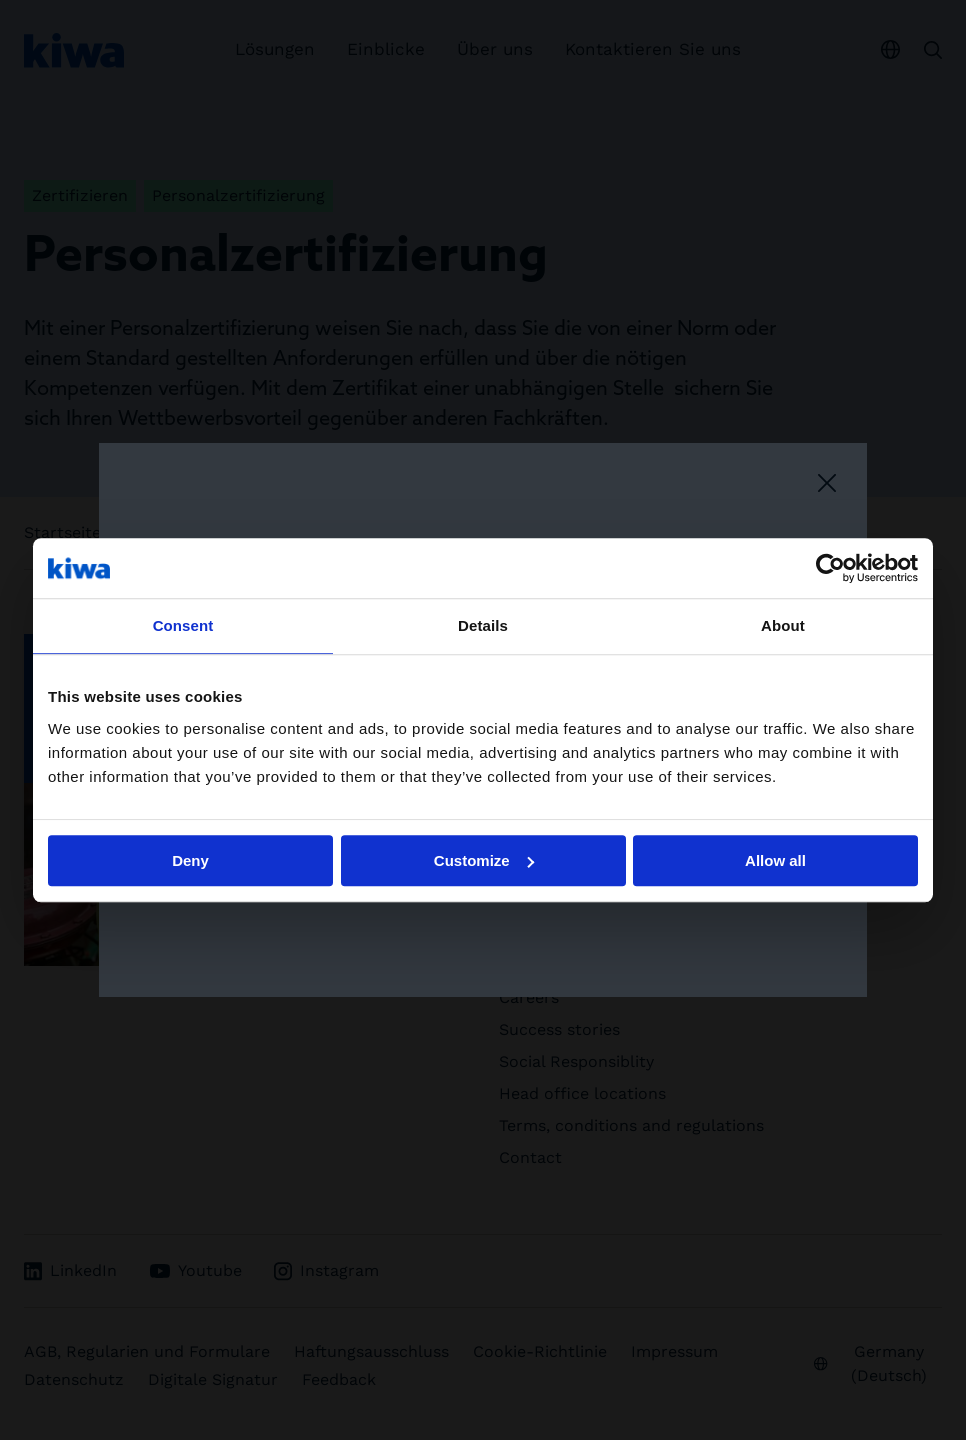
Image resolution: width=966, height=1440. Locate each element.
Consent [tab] (183, 625)
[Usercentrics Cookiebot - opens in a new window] (830, 568)
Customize (484, 860)
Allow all (775, 860)
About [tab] (783, 625)
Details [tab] (483, 625)
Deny (190, 860)
